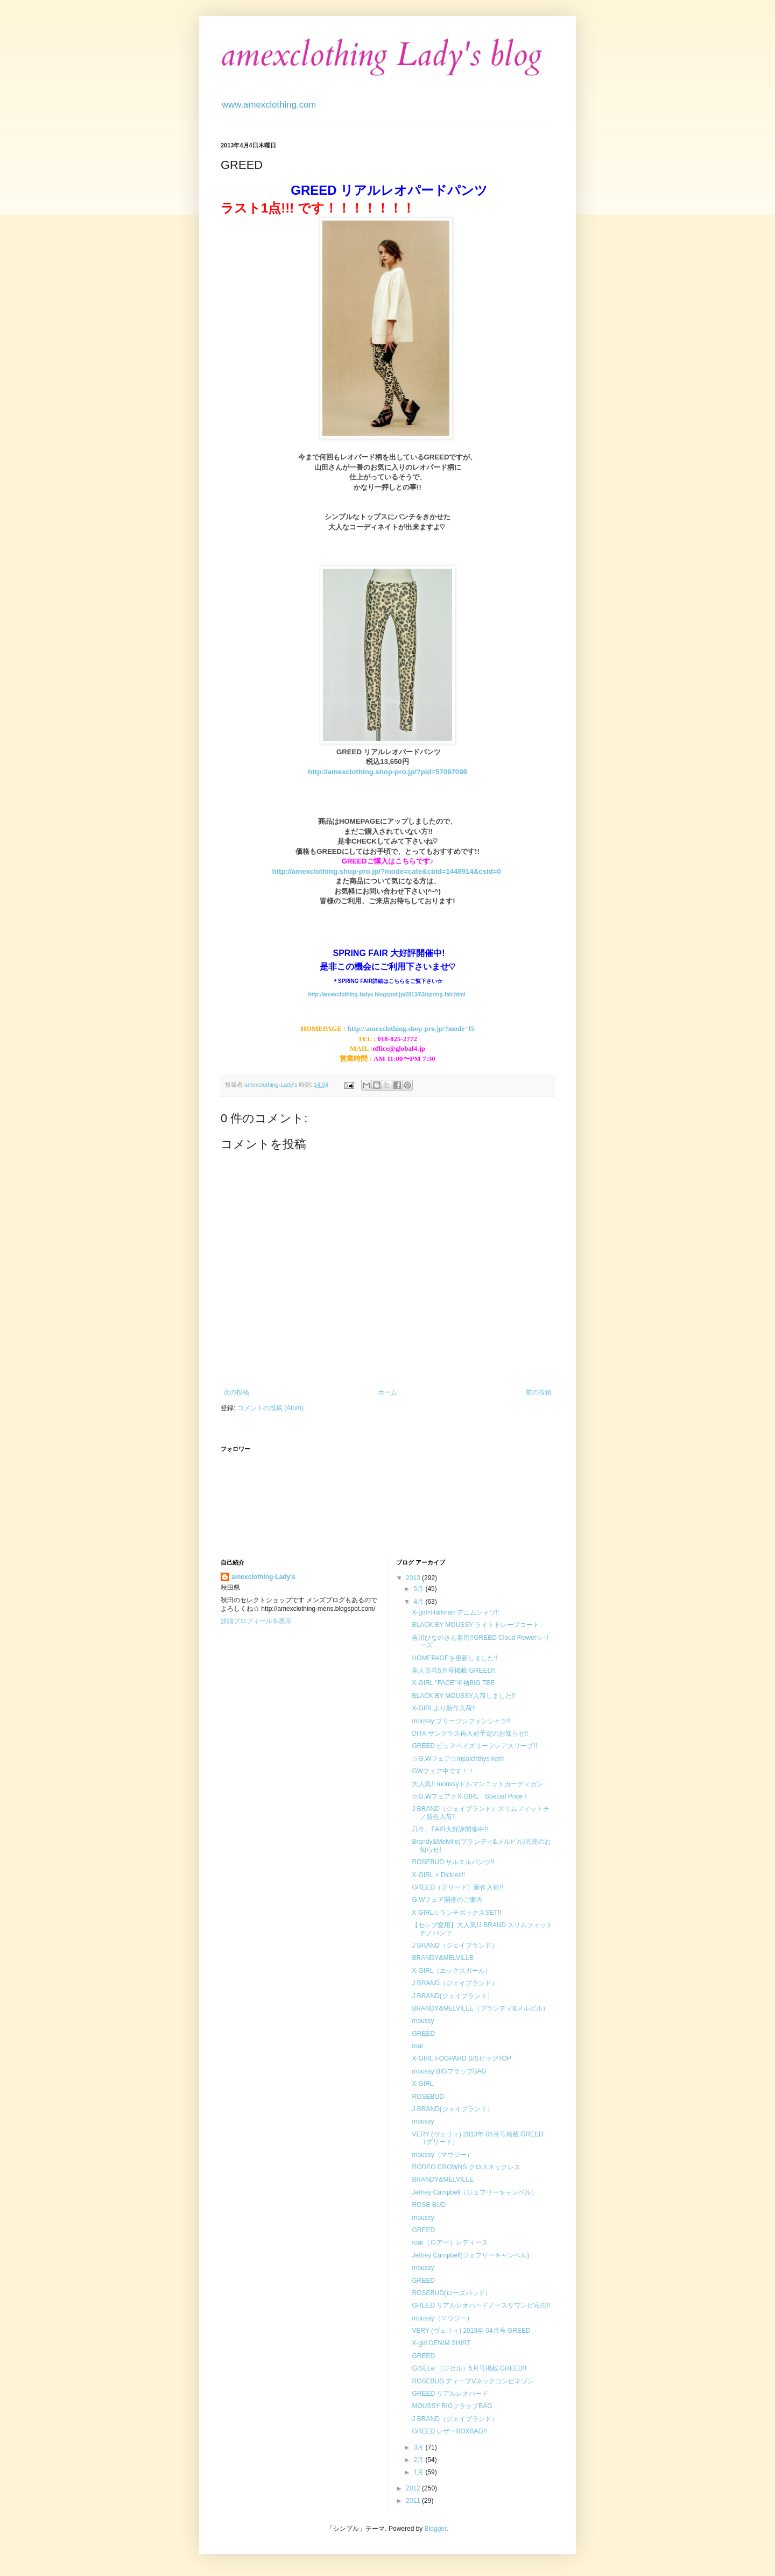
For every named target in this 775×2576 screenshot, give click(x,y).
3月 (419, 2447)
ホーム (387, 1392)
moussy (423, 2021)
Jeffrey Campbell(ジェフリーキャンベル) (470, 2255)
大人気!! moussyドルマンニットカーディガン (477, 1784)
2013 (414, 1578)
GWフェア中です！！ (443, 1771)
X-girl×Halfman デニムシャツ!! (455, 1612)
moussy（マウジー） (442, 2155)
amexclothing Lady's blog (381, 55)
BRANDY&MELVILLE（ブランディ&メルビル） (480, 2008)
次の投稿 (236, 1392)
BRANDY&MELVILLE (443, 1958)
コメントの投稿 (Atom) (270, 1408)
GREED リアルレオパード (450, 2393)
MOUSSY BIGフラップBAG (452, 2406)
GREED (423, 2033)
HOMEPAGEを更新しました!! (454, 1658)
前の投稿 (539, 1392)
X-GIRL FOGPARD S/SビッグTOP (461, 2058)
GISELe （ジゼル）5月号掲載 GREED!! (469, 2368)
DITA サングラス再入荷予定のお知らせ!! (470, 1733)
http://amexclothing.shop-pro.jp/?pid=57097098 (387, 772)
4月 (419, 1601)
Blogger (436, 2528)
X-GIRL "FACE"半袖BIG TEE (453, 1683)
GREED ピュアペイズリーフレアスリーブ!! (474, 1746)
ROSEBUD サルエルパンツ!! (453, 1862)
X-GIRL (422, 2083)
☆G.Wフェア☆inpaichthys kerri (458, 1759)
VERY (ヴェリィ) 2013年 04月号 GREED (471, 2330)
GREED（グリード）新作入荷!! (457, 1887)
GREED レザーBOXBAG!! (449, 2431)
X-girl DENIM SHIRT (441, 2343)
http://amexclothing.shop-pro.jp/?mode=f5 (411, 1028)
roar (417, 2046)
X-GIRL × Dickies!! (438, 1875)
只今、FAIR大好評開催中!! (450, 1829)
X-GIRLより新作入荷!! (444, 1708)
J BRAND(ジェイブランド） (452, 1996)
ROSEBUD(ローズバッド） (451, 2293)
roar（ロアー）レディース (450, 2242)
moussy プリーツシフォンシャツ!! (461, 1721)
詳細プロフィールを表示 (256, 1621)
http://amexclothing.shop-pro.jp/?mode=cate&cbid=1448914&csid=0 (386, 871)
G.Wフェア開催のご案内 (447, 1899)
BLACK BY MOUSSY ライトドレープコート (475, 1625)
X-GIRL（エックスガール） (451, 1971)
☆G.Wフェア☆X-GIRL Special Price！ (470, 1796)
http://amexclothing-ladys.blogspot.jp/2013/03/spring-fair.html (386, 994)
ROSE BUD (429, 2205)
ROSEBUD (427, 2096)
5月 (419, 1589)
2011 (414, 2500)
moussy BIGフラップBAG (449, 2071)
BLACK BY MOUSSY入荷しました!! (464, 1696)
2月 (419, 2460)
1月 (419, 2472)
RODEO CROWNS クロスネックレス (466, 2167)
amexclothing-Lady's (263, 1577)
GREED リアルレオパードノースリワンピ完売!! (481, 2305)
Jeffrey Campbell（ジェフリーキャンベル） (475, 2192)
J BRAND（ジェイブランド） (454, 1945)
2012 (414, 2488)
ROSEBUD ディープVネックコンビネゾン (473, 2381)
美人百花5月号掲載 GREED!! (453, 1670)
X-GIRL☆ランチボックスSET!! (456, 1912)
